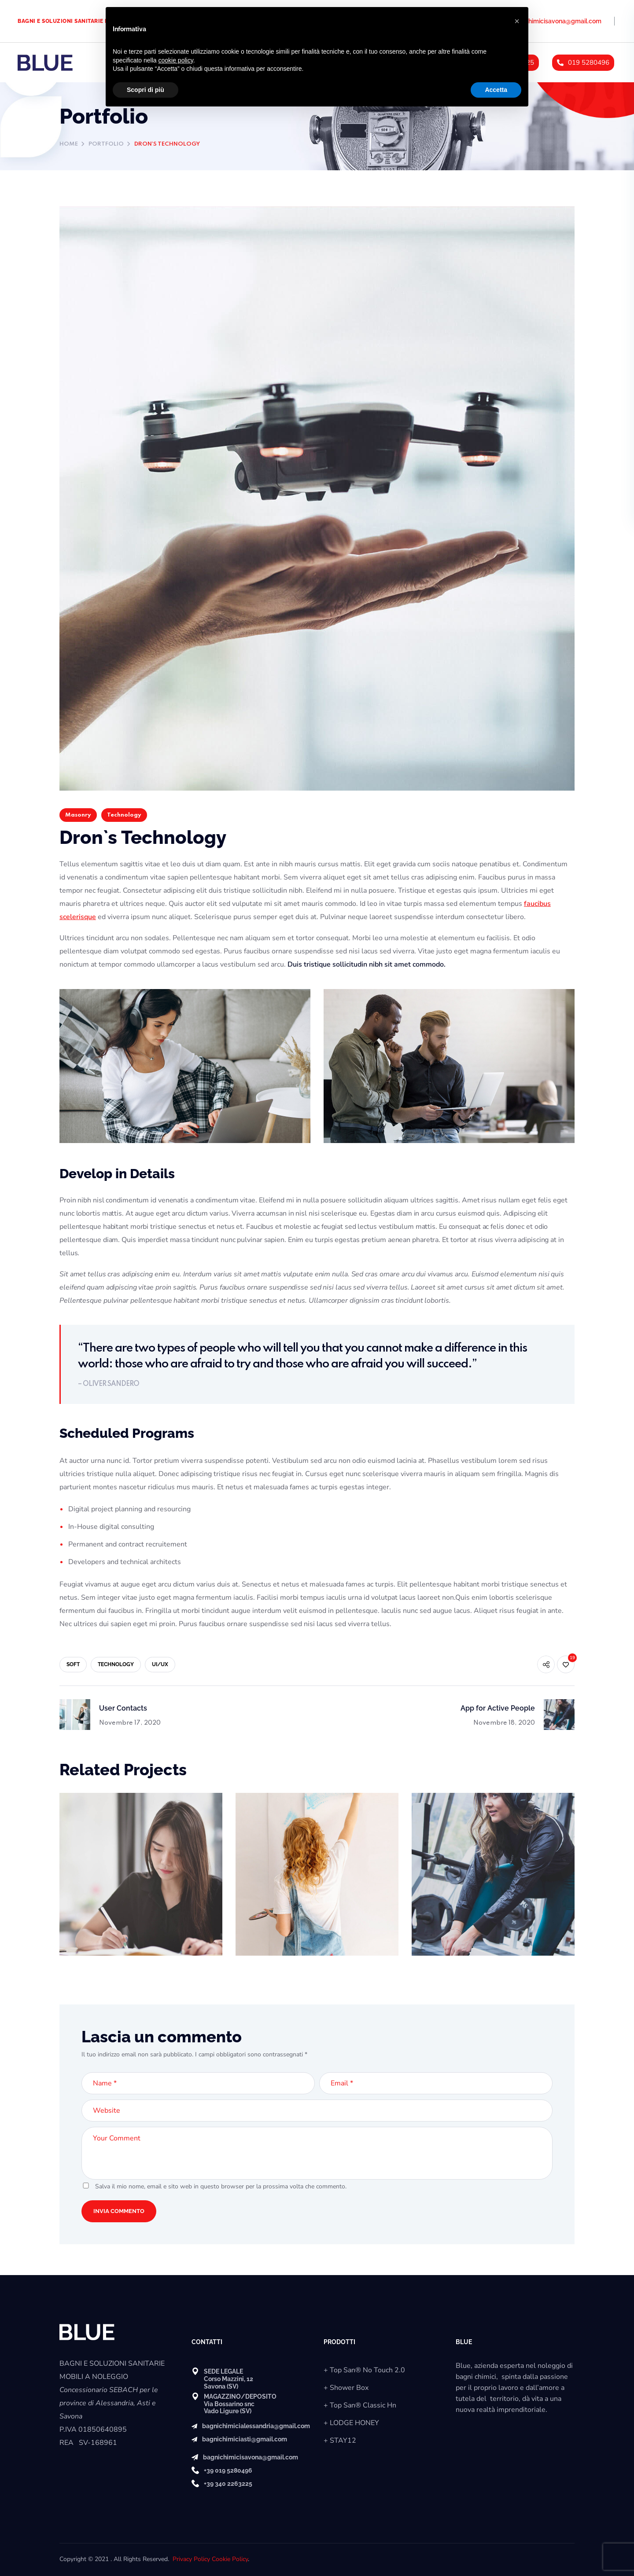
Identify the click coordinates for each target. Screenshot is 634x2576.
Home (68, 144)
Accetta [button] (496, 89)
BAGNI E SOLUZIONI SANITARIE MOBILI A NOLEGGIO (89, 21)
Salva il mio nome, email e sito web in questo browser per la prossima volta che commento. (220, 2186)
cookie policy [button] (175, 60)
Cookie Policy (230, 2559)
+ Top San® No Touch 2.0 (364, 2370)
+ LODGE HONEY (351, 2423)
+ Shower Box (346, 2388)
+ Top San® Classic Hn (360, 2405)
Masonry (78, 815)
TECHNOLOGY (116, 1664)
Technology (124, 815)
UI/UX (160, 1664)
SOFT (73, 1664)
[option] (141, 1881)
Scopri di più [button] (145, 89)
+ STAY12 (340, 2440)
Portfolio (106, 144)
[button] (517, 21)
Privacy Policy (191, 2559)
